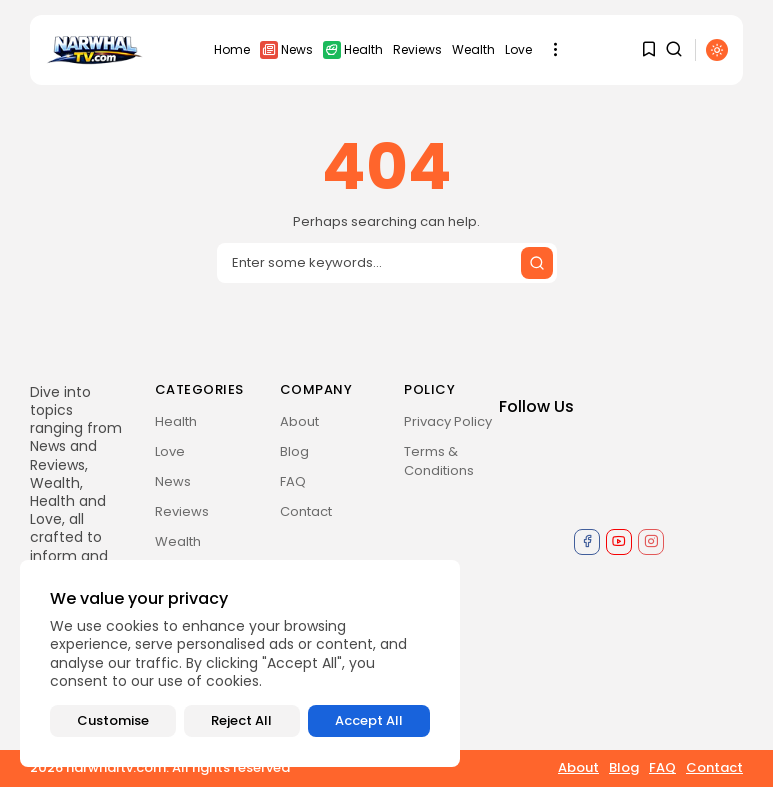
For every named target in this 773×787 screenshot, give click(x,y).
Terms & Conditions (439, 461)
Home (232, 49)
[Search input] (387, 263)
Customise (113, 720)
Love (518, 49)
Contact (306, 511)
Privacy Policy (448, 421)
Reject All (241, 720)
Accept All (369, 720)
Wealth (473, 49)
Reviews (417, 49)
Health (353, 50)
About (299, 421)
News (286, 50)
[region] (240, 663)
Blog (294, 451)
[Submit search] (537, 263)
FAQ (293, 481)
